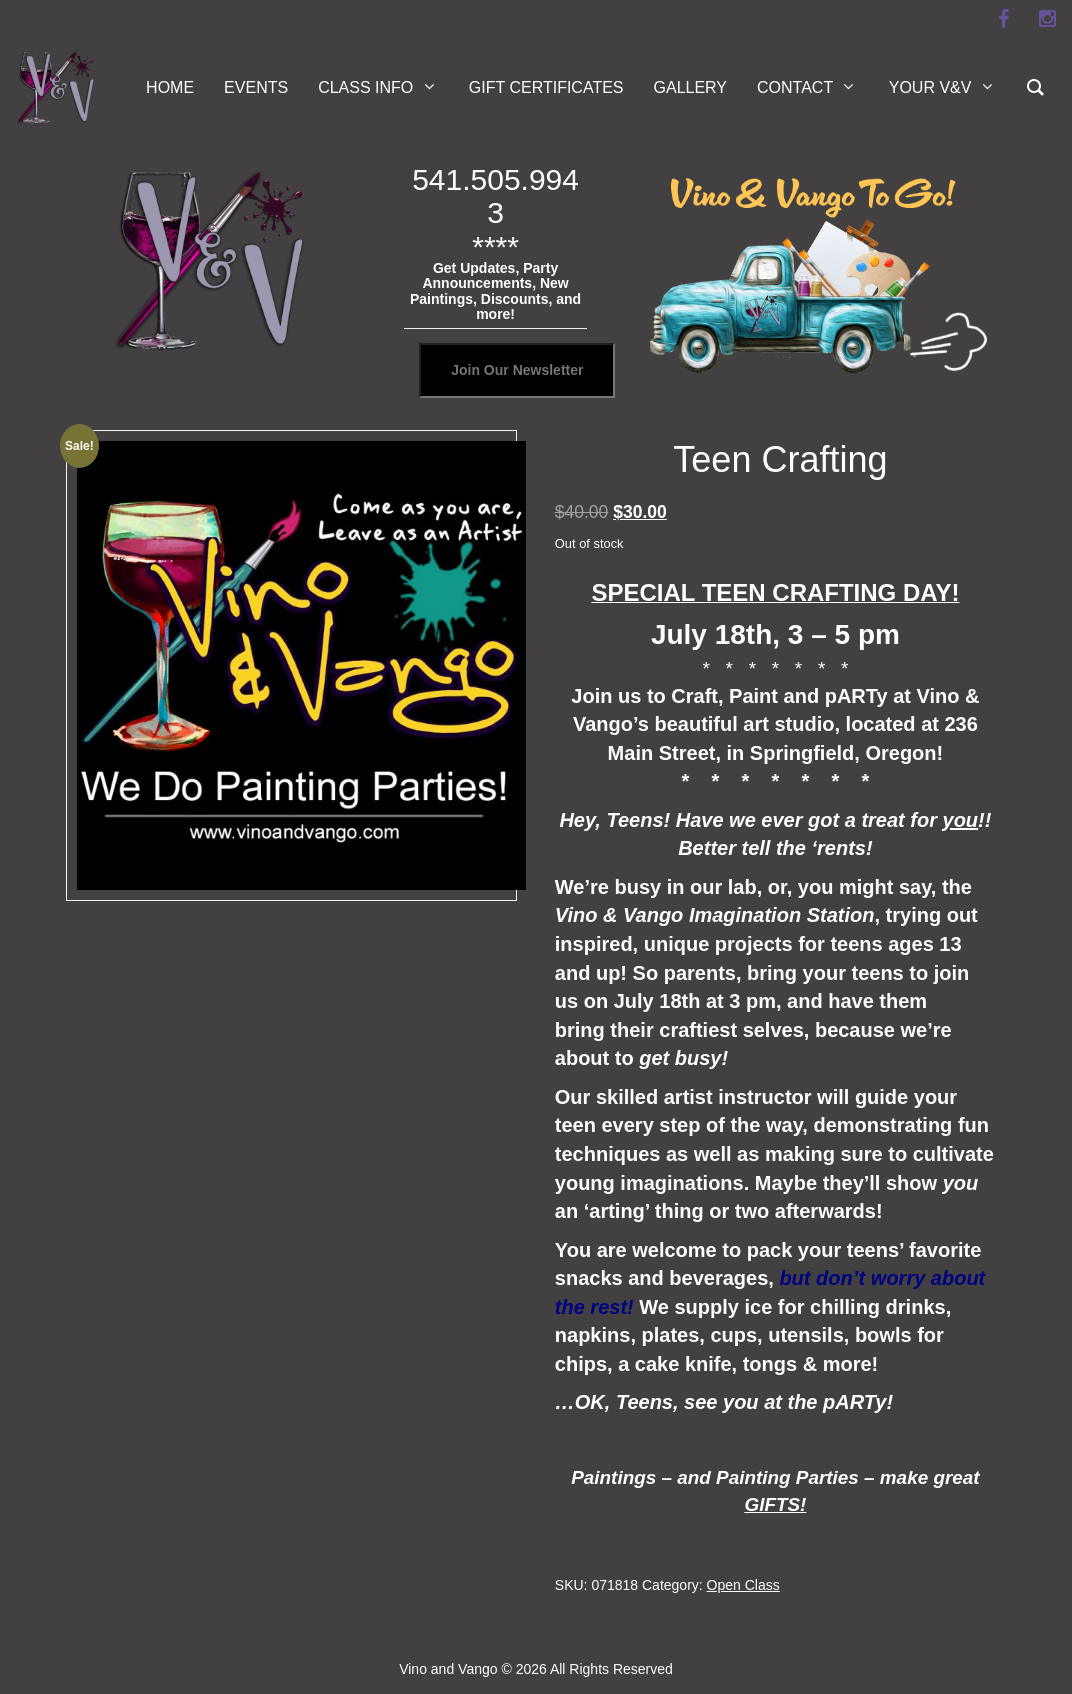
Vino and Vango (448, 1669)
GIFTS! (775, 1504)
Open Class (743, 1585)
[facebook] (1003, 19)
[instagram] (1047, 19)
